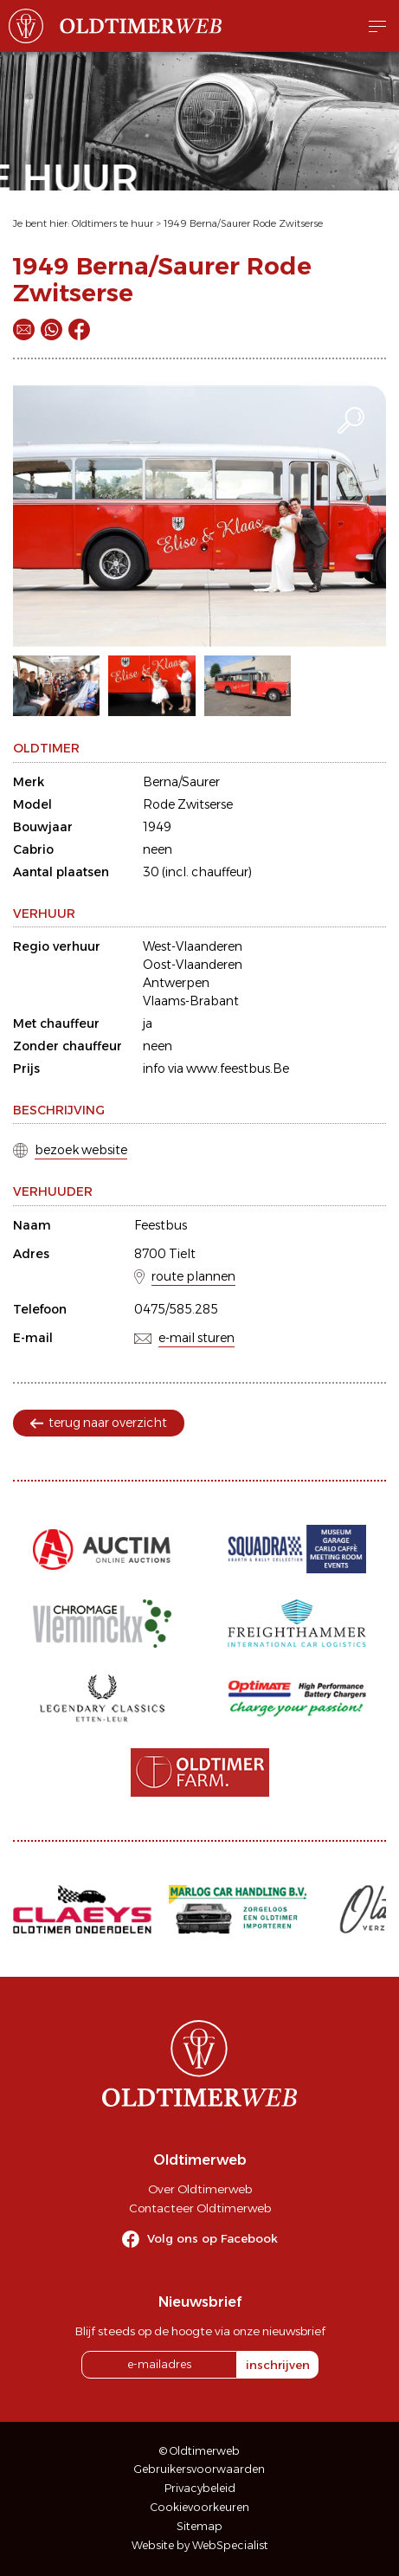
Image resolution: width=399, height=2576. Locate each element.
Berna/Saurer (181, 782)
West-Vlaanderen (192, 946)
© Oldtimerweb (199, 2450)
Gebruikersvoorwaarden (199, 2469)
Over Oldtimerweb (200, 2189)
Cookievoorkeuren (200, 2507)
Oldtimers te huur (112, 223)
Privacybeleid (199, 2488)
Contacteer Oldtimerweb (200, 2208)
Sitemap (199, 2526)
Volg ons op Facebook (212, 2238)
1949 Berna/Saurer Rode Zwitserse (243, 223)
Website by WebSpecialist (200, 2545)
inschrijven (278, 2365)
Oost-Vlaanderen (192, 964)
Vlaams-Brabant (191, 1001)
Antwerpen (176, 983)
